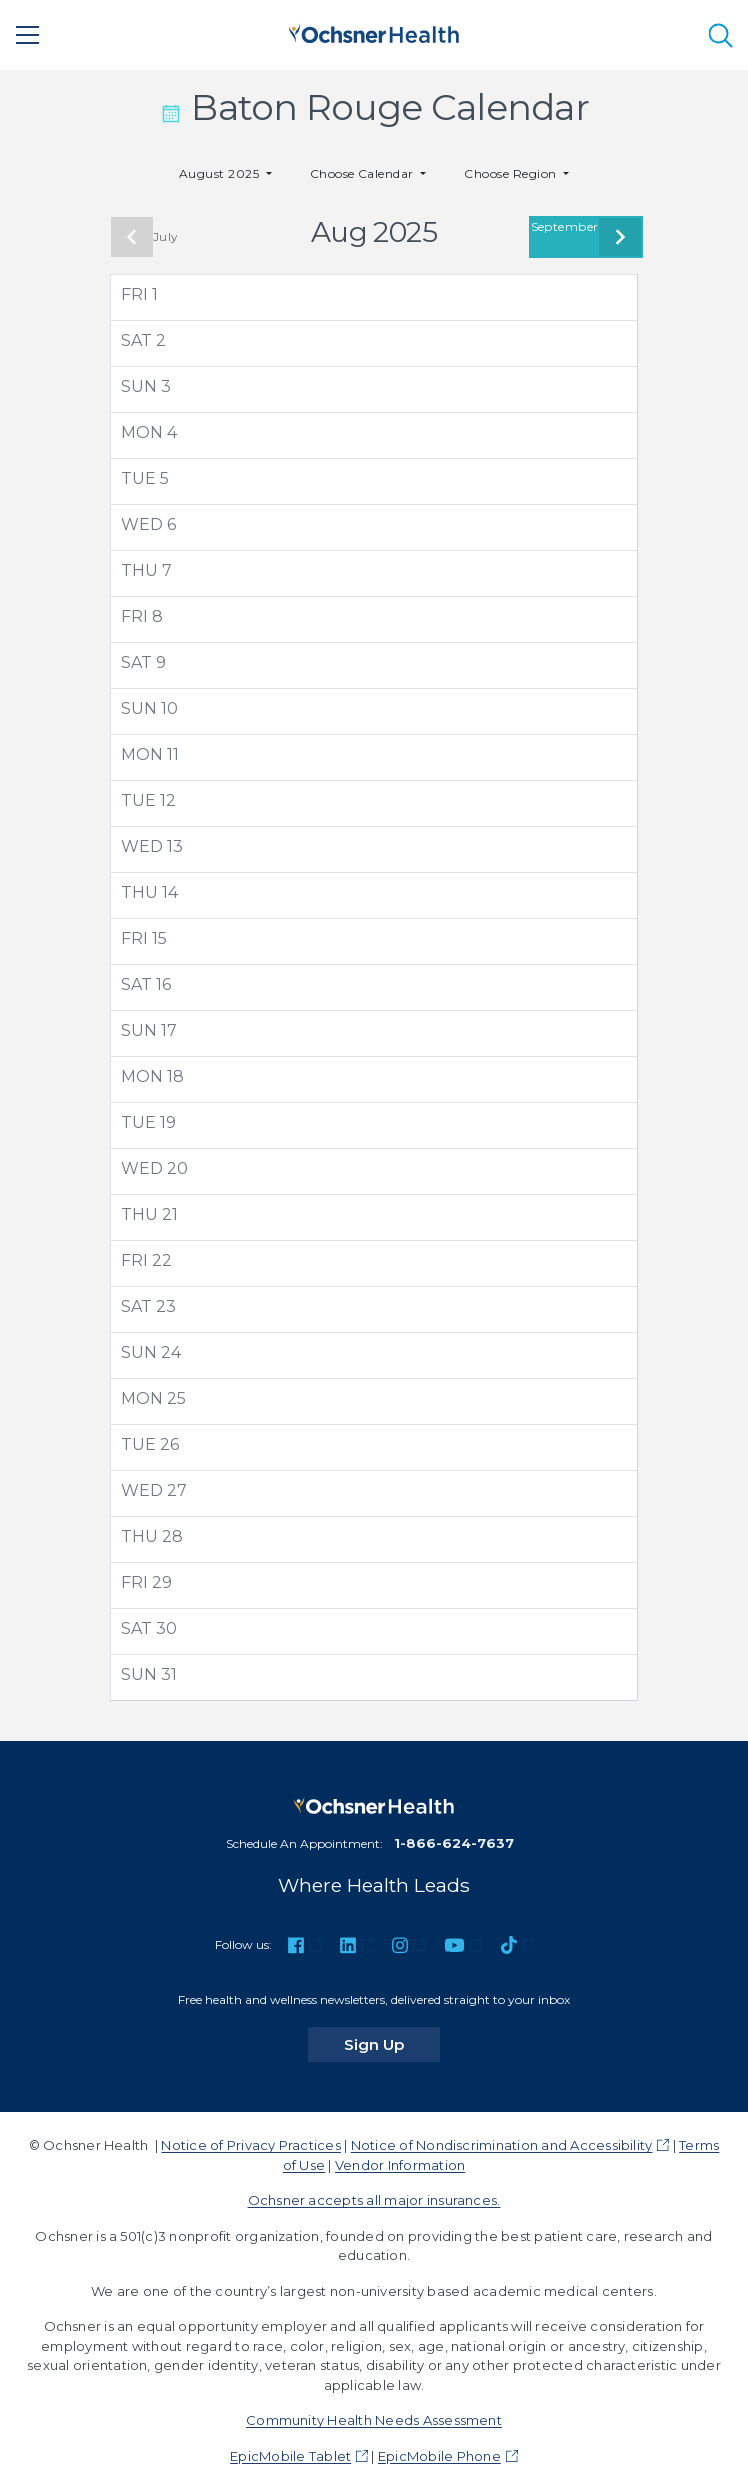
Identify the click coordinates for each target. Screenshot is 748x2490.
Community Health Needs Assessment (374, 2420)
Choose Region (512, 173)
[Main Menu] (28, 35)
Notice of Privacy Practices (250, 2145)
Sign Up (392, 2044)
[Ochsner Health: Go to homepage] (374, 31)
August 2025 (221, 173)
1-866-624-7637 (454, 1843)
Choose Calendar (364, 173)
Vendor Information (400, 2165)
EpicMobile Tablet (290, 2456)
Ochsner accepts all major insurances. (374, 2200)
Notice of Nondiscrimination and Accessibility (502, 2145)
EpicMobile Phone (439, 2456)
